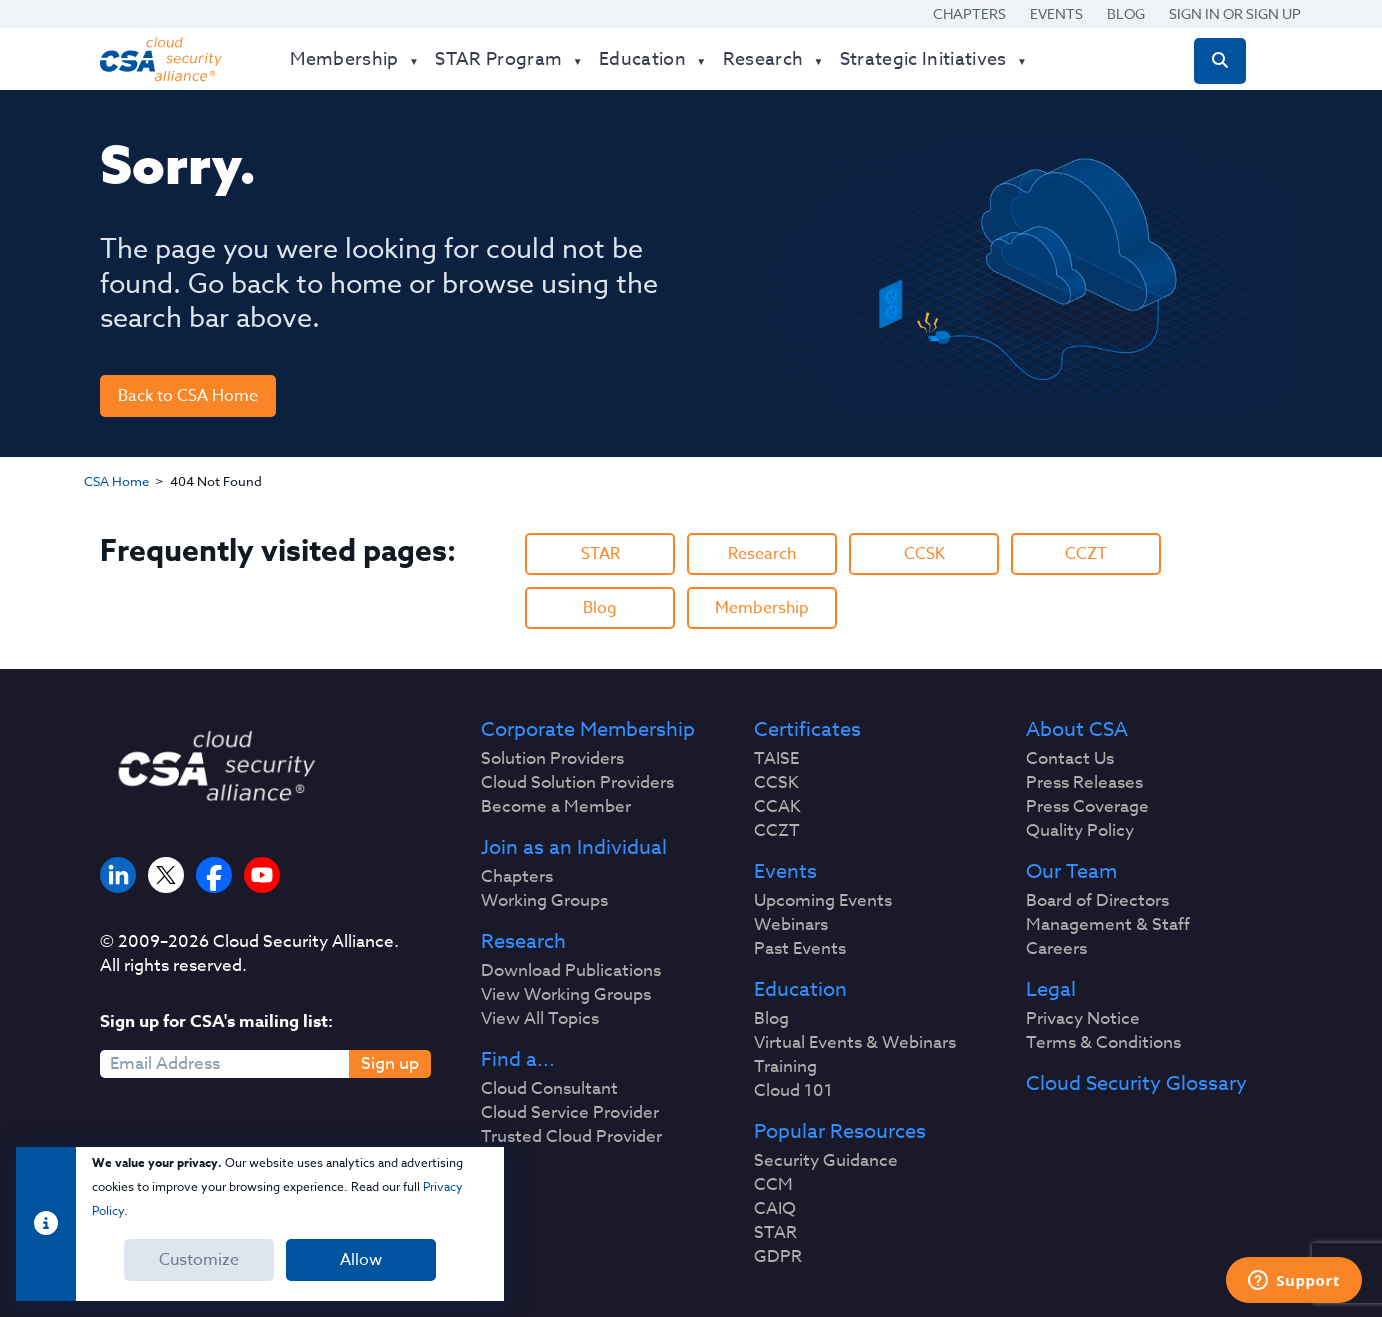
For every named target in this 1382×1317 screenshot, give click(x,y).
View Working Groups (566, 995)
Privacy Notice (1083, 1019)
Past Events (800, 949)
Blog (1126, 13)
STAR (600, 554)
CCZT (1086, 554)
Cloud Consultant (549, 1089)
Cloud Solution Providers (577, 783)
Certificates (807, 730)
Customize (199, 1260)
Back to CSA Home (188, 396)
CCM (773, 1185)
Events (1056, 13)
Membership (762, 608)
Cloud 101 (793, 1091)
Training (785, 1067)
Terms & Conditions (1103, 1043)
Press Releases (1084, 783)
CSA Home (116, 481)
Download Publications (571, 971)
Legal (1051, 990)
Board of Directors (1097, 901)
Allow (361, 1260)
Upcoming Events (823, 901)
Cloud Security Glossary (1136, 1084)
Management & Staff (1108, 925)
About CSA (1077, 730)
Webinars (791, 925)
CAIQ (775, 1209)
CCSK (924, 554)
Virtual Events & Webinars (855, 1043)
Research (762, 554)
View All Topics (540, 1019)
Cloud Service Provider (570, 1113)
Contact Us (1070, 759)
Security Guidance (826, 1161)
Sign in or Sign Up (1235, 13)
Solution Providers (552, 759)
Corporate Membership (588, 730)
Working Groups (544, 901)
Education (800, 990)
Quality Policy (1080, 831)
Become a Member (556, 807)
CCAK (777, 807)
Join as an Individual (574, 848)
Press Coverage (1087, 807)
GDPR (778, 1257)
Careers (1056, 949)
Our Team (1071, 872)
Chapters (969, 13)
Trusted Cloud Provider (571, 1137)
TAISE (776, 759)
